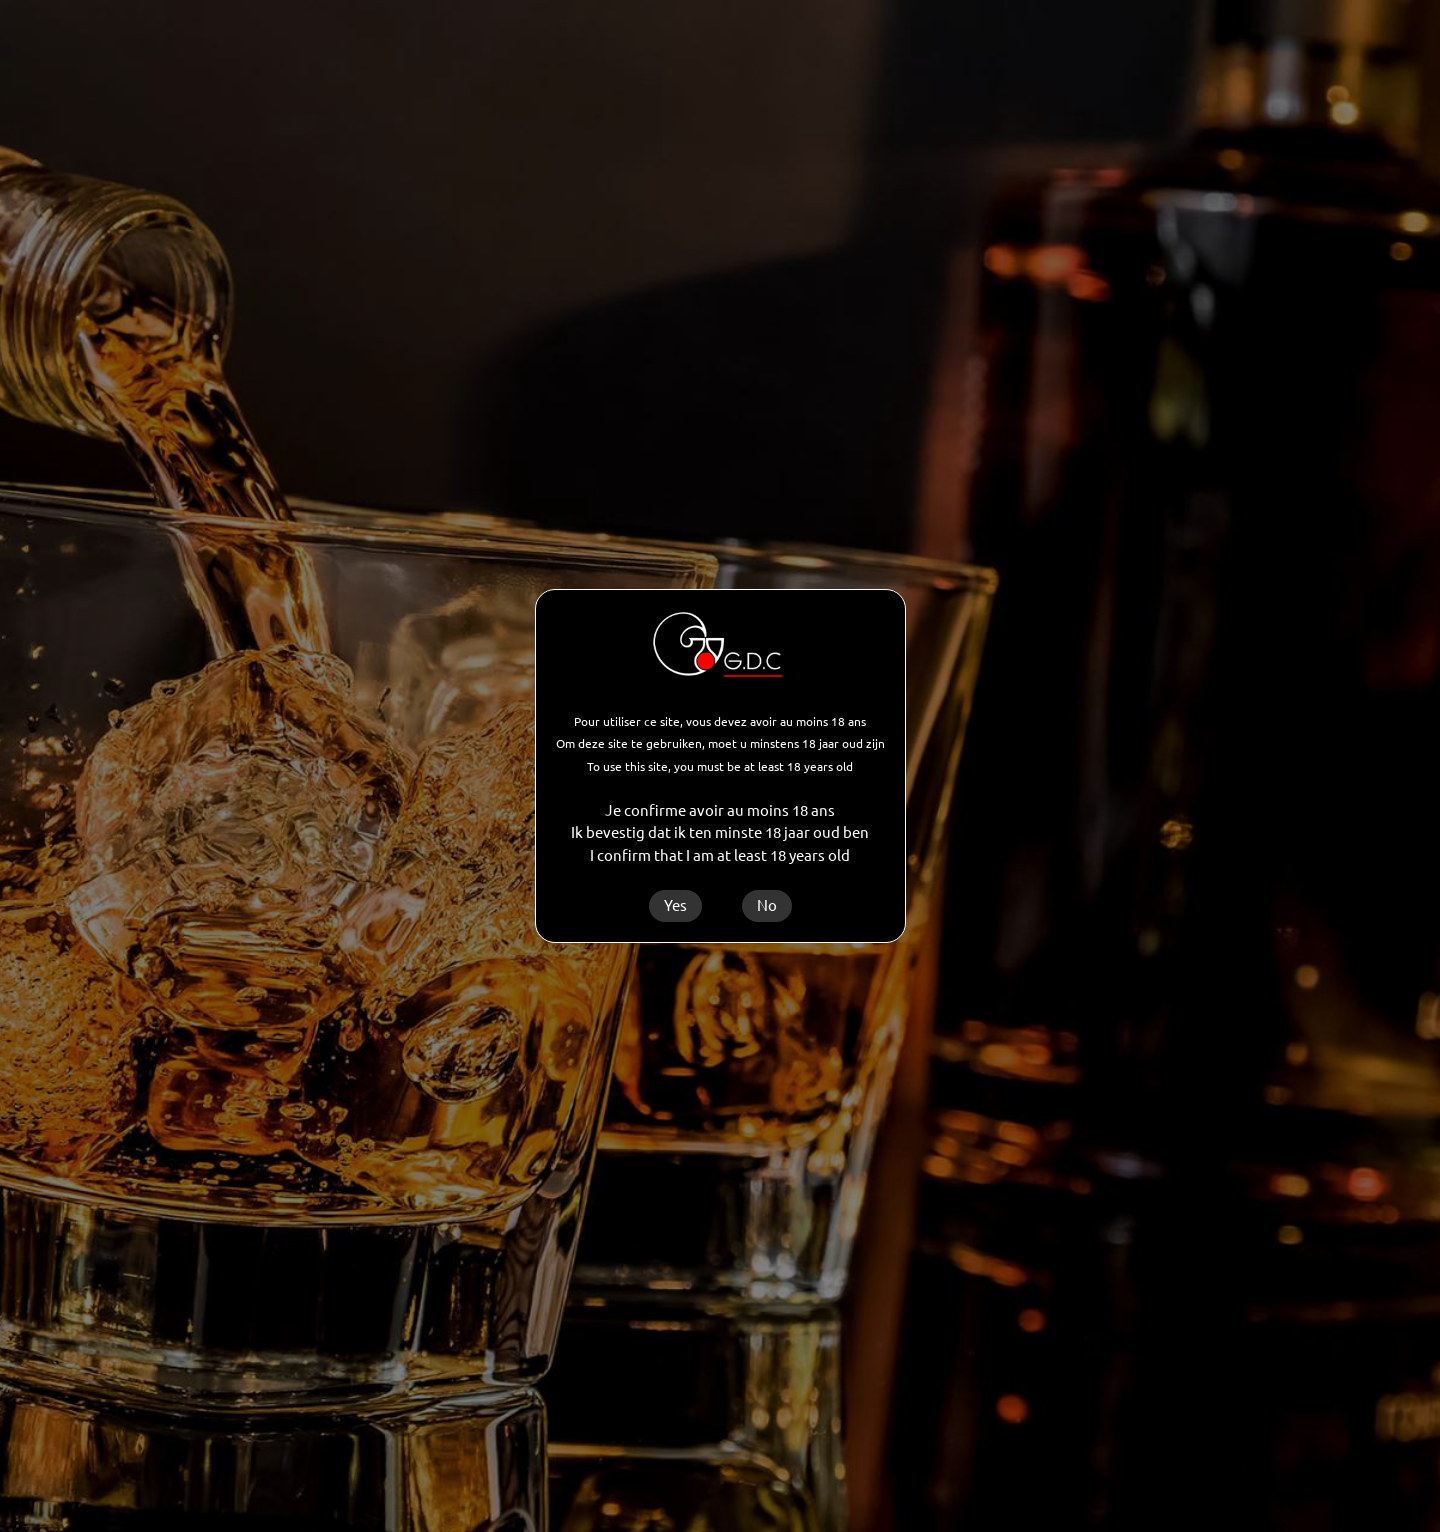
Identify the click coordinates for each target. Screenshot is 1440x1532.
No (767, 905)
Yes (675, 905)
